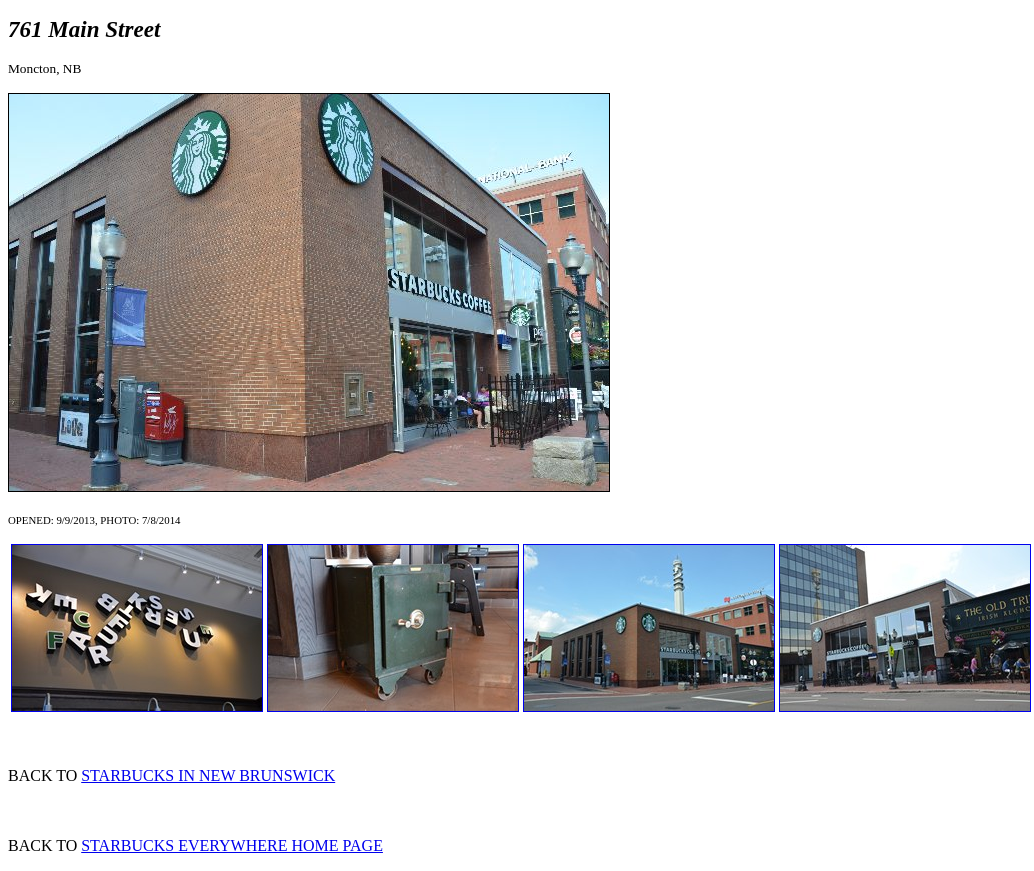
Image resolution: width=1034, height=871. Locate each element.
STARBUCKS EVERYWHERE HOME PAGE (232, 845)
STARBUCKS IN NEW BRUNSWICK (208, 775)
